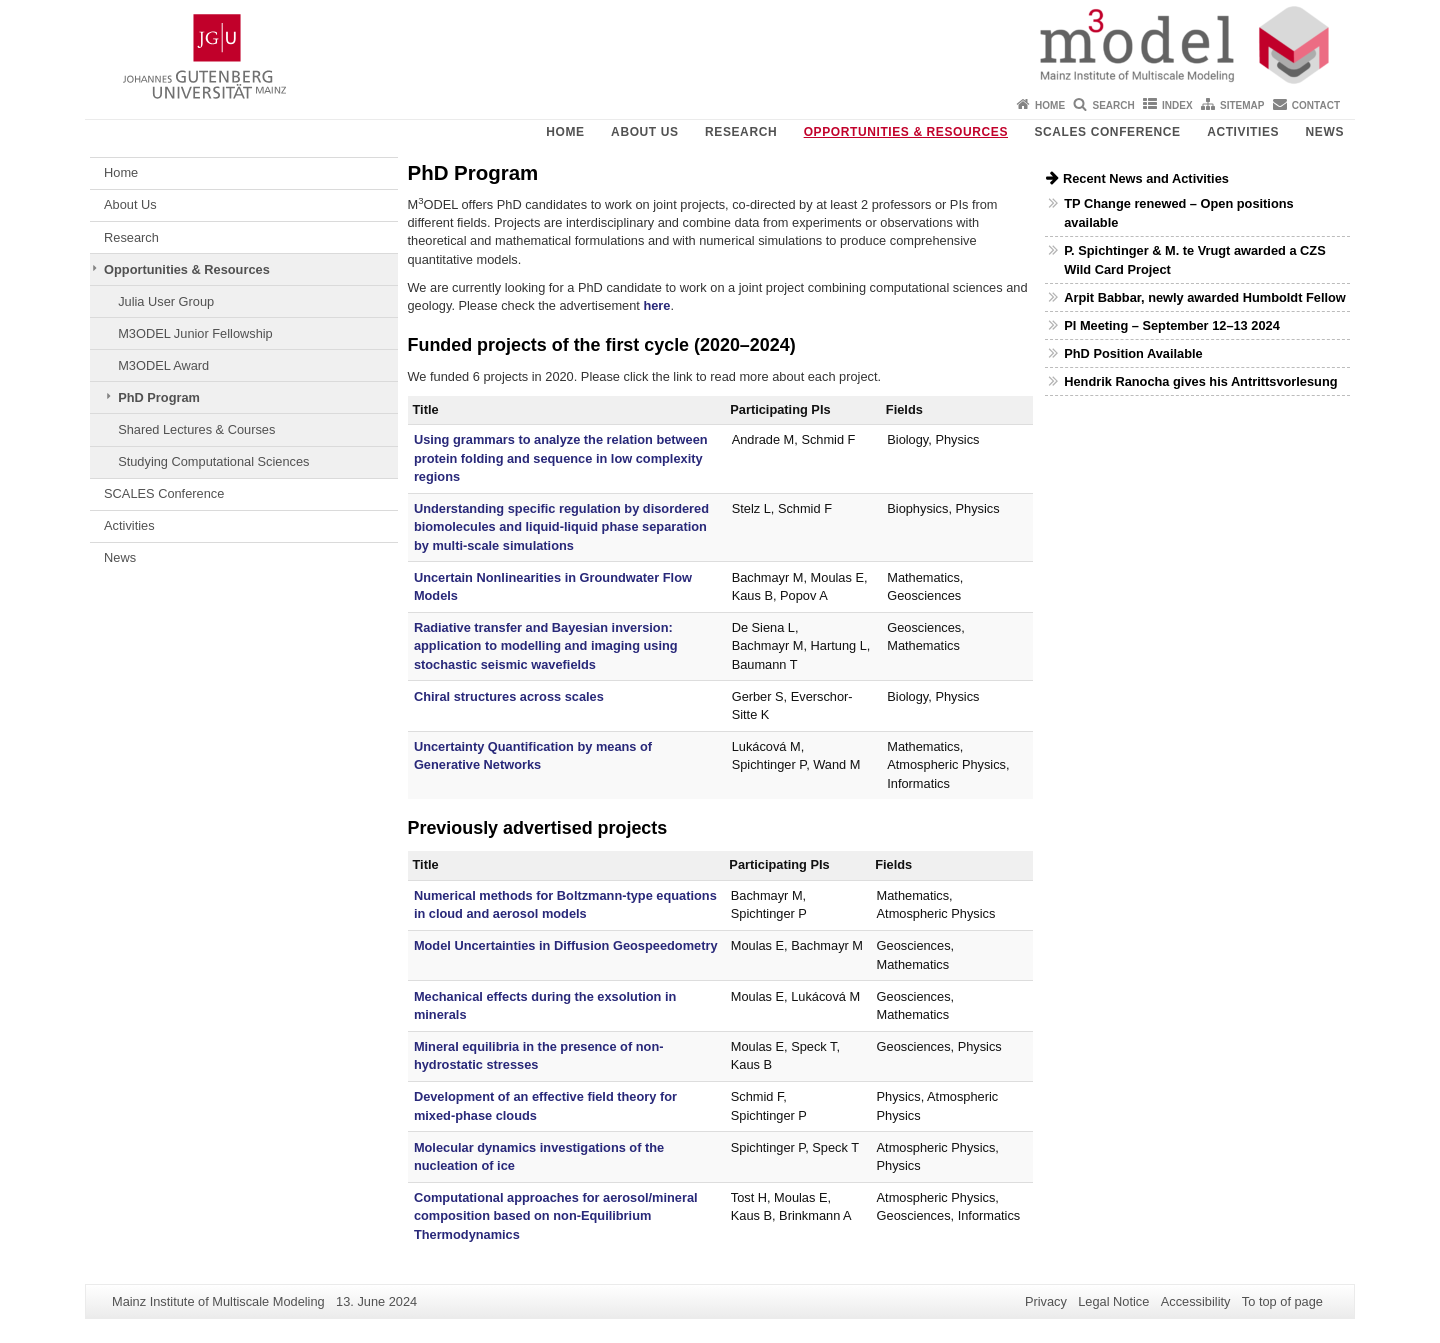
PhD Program (159, 397)
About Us (644, 132)
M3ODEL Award (163, 365)
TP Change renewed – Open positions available (1178, 213)
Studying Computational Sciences (213, 461)
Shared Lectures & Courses (196, 429)
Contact (1316, 105)
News (1325, 132)
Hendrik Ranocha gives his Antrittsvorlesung (1200, 381)
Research (741, 132)
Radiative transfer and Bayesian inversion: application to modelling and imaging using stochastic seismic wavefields (546, 646)
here (656, 305)
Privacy (1046, 1301)
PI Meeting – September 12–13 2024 (1172, 325)
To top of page (1282, 1301)
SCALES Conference (1107, 132)
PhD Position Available (1133, 353)
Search (1113, 105)
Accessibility (1196, 1301)
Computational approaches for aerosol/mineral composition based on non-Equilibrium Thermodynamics (556, 1216)
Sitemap (1242, 105)
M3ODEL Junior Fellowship (195, 333)
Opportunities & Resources (906, 132)
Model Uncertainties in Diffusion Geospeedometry (566, 945)
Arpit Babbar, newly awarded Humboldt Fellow (1205, 297)
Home (1050, 105)
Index (1177, 105)
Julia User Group (166, 301)
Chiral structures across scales (509, 696)
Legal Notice (1113, 1301)
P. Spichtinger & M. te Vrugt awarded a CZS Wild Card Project (1194, 260)
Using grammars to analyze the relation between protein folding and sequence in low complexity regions (561, 458)
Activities (1243, 132)
